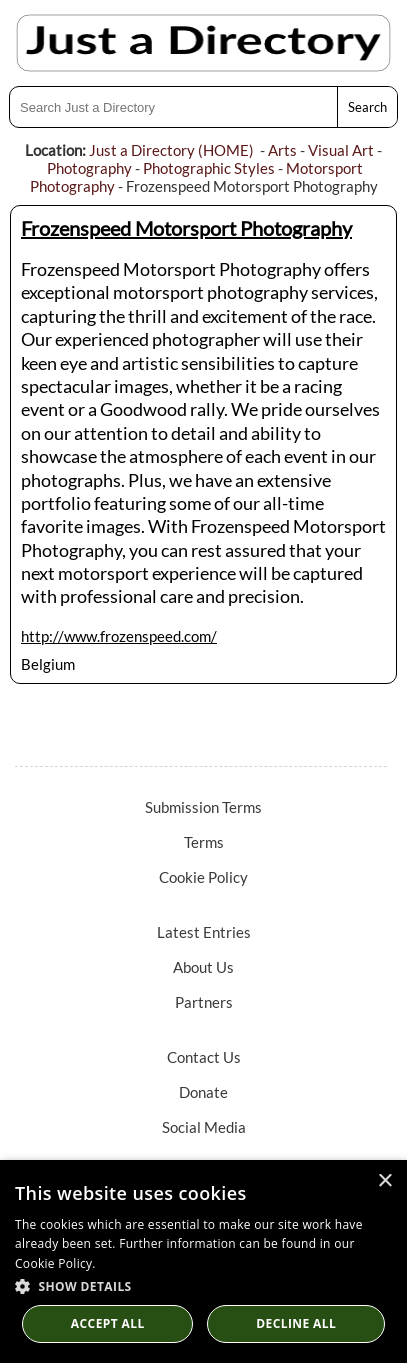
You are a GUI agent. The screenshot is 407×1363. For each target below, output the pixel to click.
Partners (204, 1002)
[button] (203, 1285)
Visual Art (341, 150)
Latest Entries (204, 932)
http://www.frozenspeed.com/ (119, 636)
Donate (203, 1092)
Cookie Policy (203, 877)
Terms (204, 842)
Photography (89, 168)
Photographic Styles (209, 168)
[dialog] (203, 1261)
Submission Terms (203, 807)
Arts (282, 150)
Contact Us (204, 1057)
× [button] (384, 1181)
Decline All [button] (296, 1323)
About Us (203, 967)
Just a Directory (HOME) (171, 150)
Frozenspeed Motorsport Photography (186, 228)
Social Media (204, 1127)
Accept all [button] (108, 1323)
